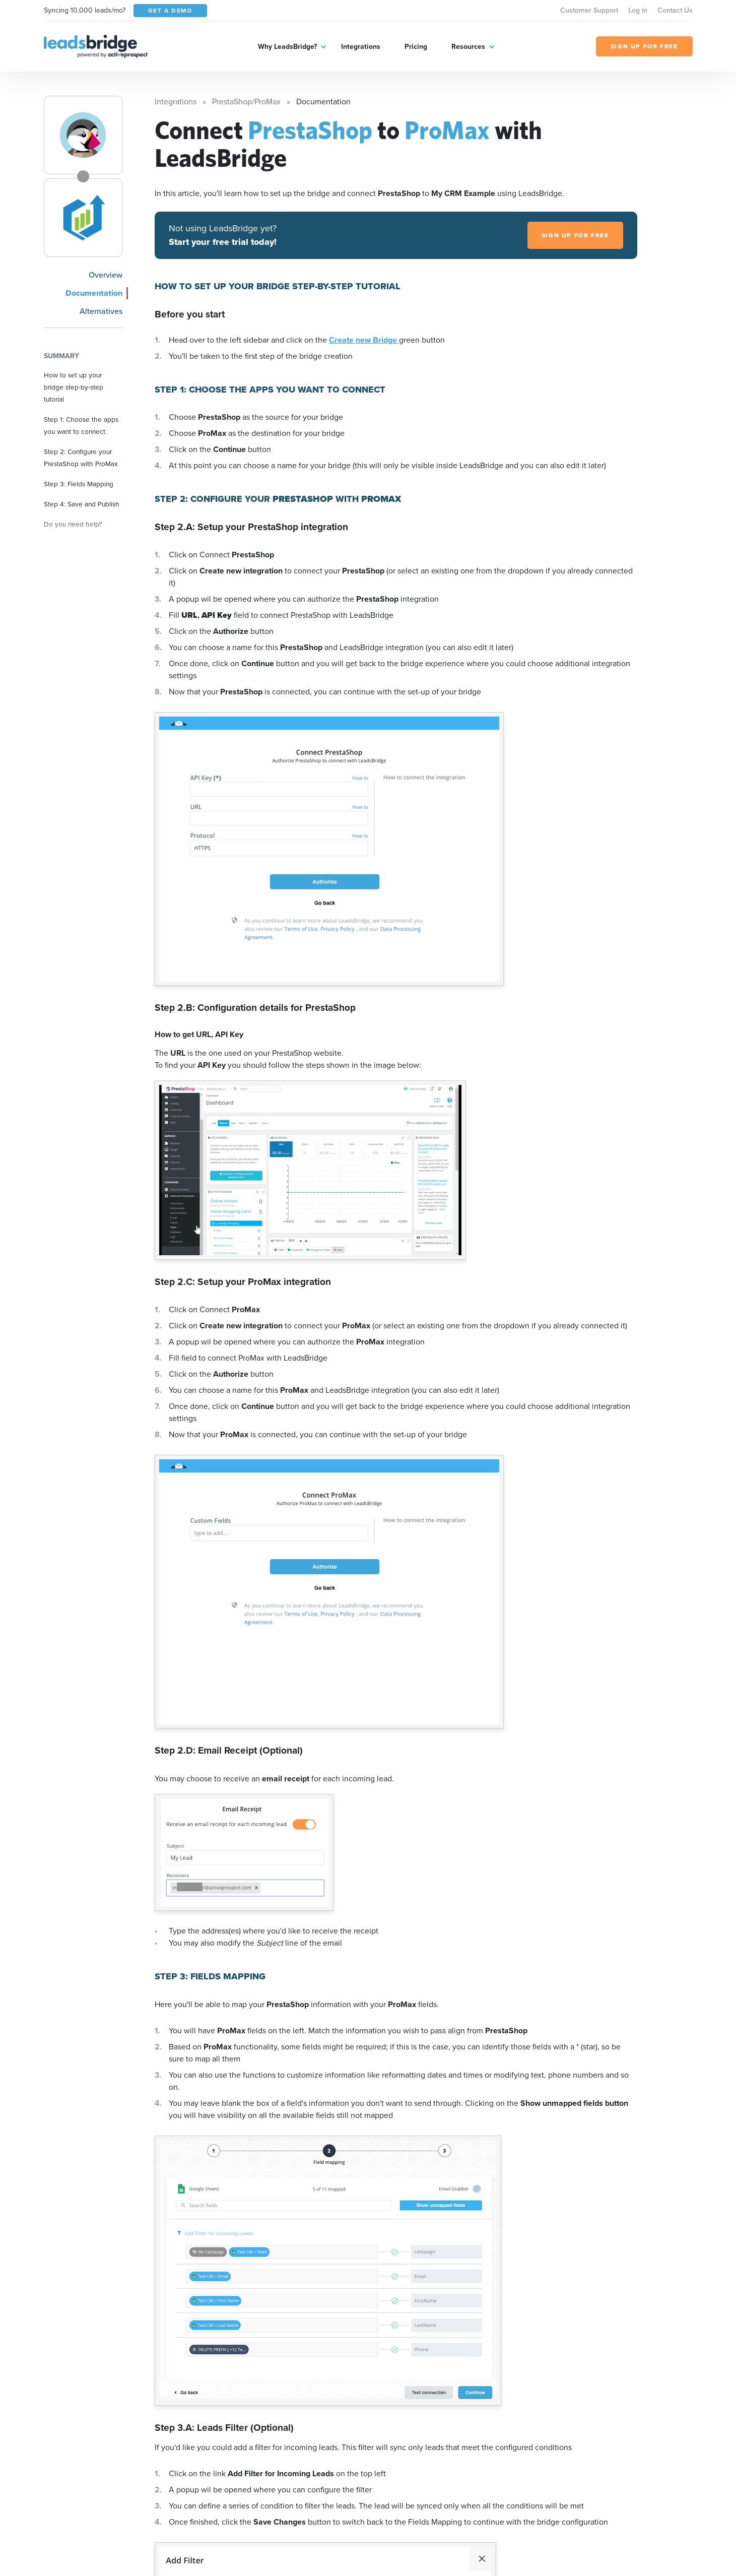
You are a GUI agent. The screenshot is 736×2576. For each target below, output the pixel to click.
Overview (105, 275)
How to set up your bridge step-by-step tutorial (73, 387)
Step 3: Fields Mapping (78, 484)
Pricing (416, 46)
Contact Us (675, 10)
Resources (468, 46)
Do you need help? (73, 524)
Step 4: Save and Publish (81, 504)
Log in (637, 10)
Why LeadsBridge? (287, 46)
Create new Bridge (364, 340)
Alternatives (101, 311)
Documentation (93, 293)
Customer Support (589, 10)
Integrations (360, 46)
